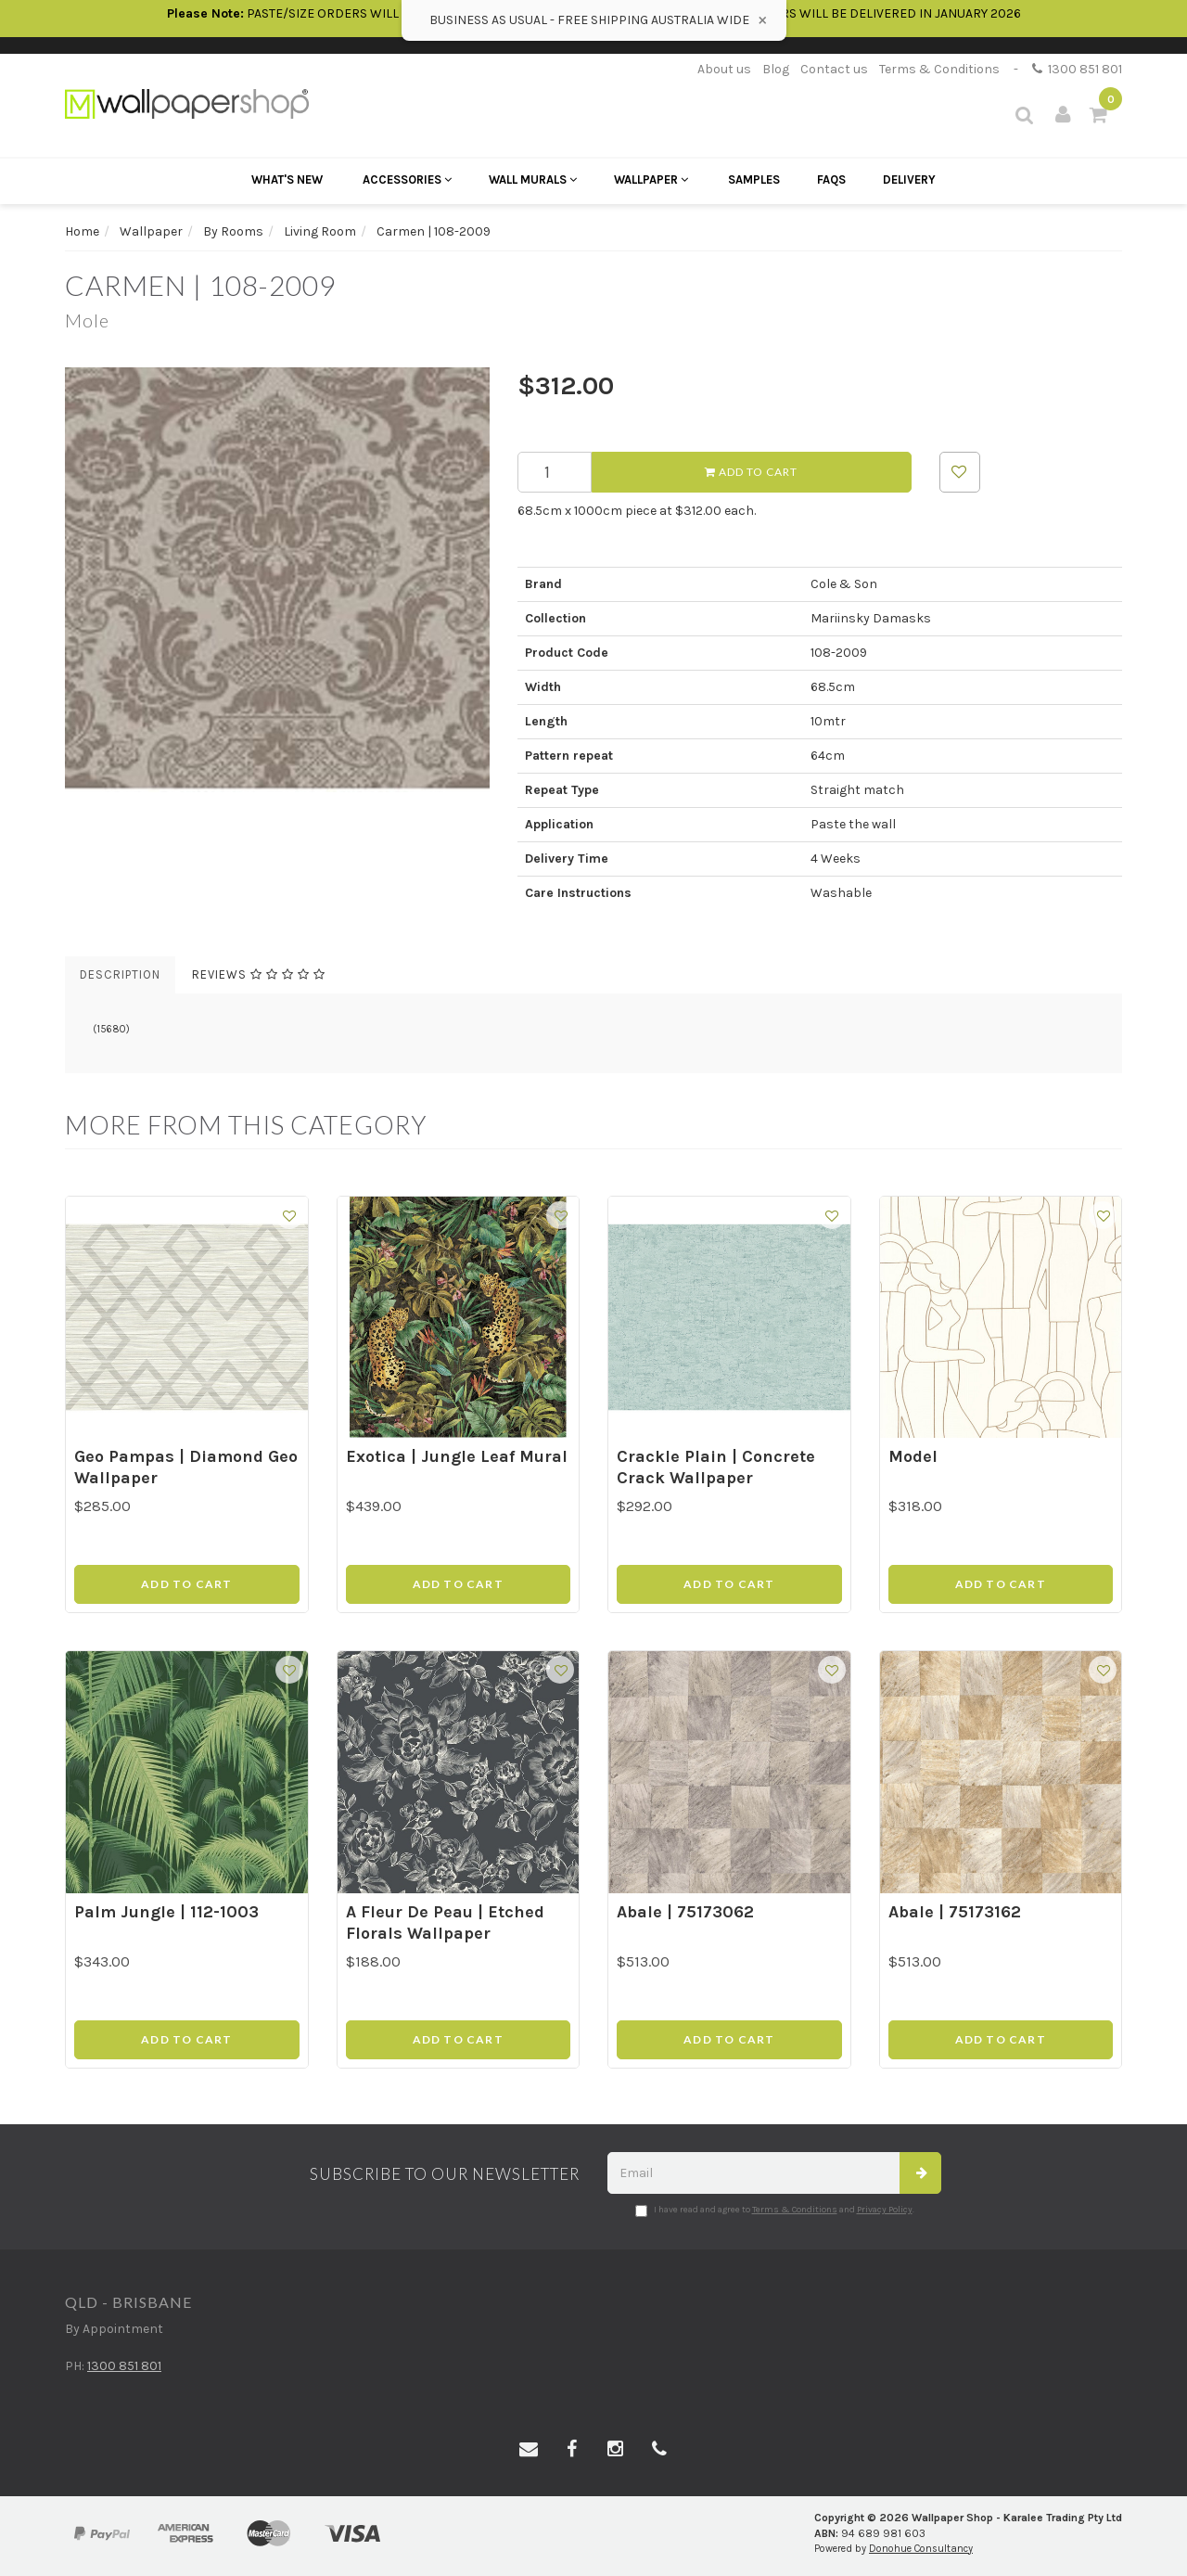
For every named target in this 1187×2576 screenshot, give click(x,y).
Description (120, 974)
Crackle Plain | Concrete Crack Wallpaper (716, 1467)
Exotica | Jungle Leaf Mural (457, 1456)
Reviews (258, 974)
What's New (287, 179)
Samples (754, 179)
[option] (277, 579)
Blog (775, 69)
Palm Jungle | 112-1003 (166, 1912)
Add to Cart (751, 472)
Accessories (407, 179)
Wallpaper (651, 179)
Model (913, 1456)
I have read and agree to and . (774, 2210)
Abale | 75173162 (954, 1912)
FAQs (831, 179)
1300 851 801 (1077, 69)
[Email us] (528, 2449)
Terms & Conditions (939, 69)
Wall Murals (533, 179)
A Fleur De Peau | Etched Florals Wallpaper (445, 1922)
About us (724, 69)
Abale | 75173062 (685, 1912)
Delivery (909, 179)
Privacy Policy (885, 2209)
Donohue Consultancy (921, 2549)
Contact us (834, 69)
